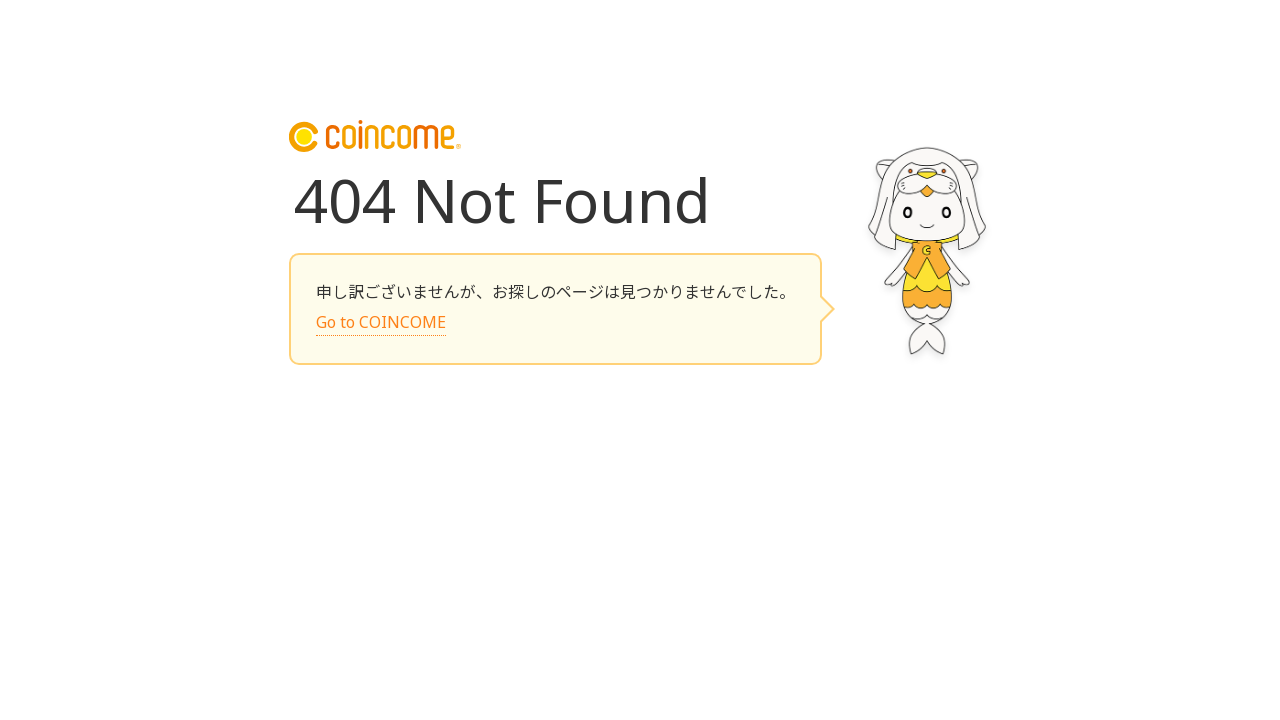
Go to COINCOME (381, 322)
